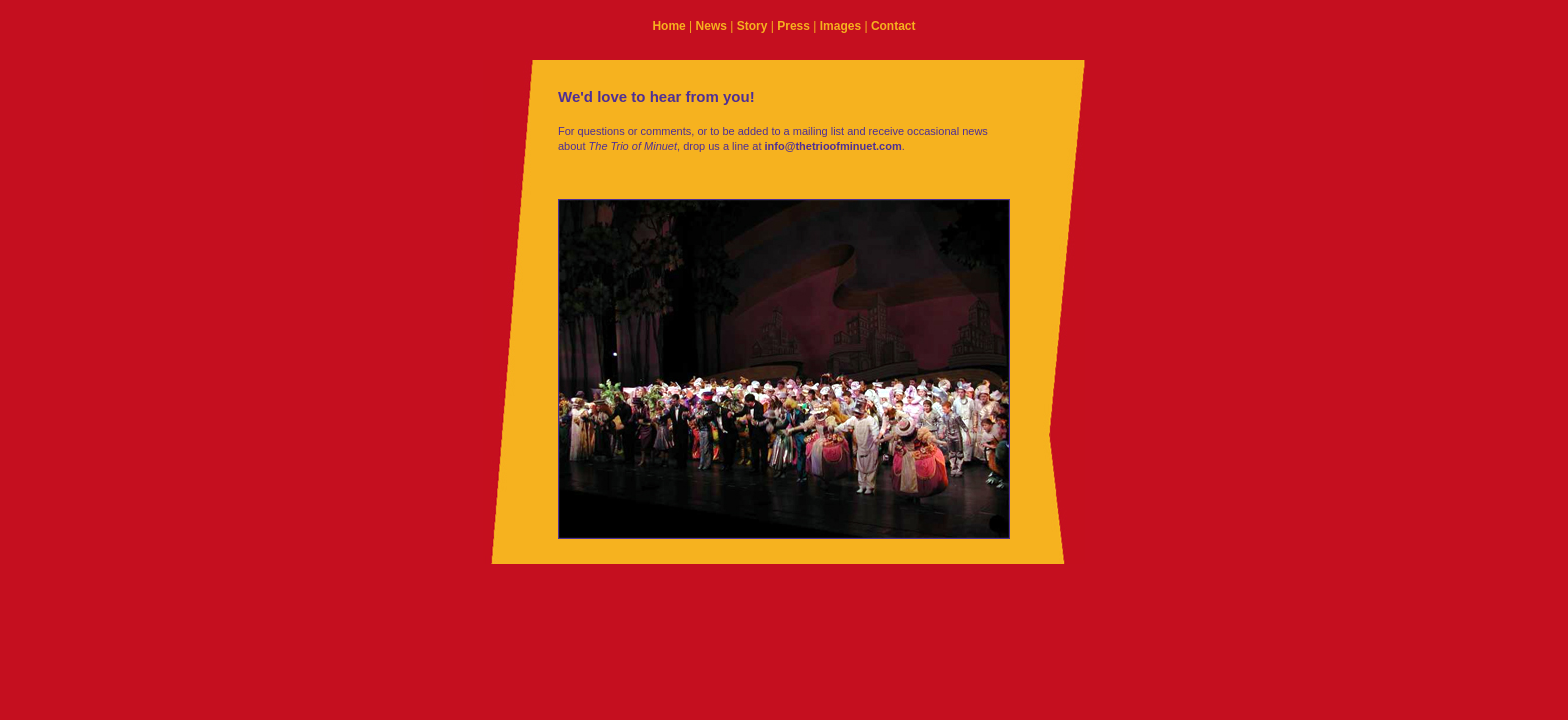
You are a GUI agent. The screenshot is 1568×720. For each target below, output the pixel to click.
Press (793, 26)
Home (668, 26)
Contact (893, 26)
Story (752, 26)
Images (840, 26)
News (711, 26)
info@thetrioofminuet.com (833, 146)
